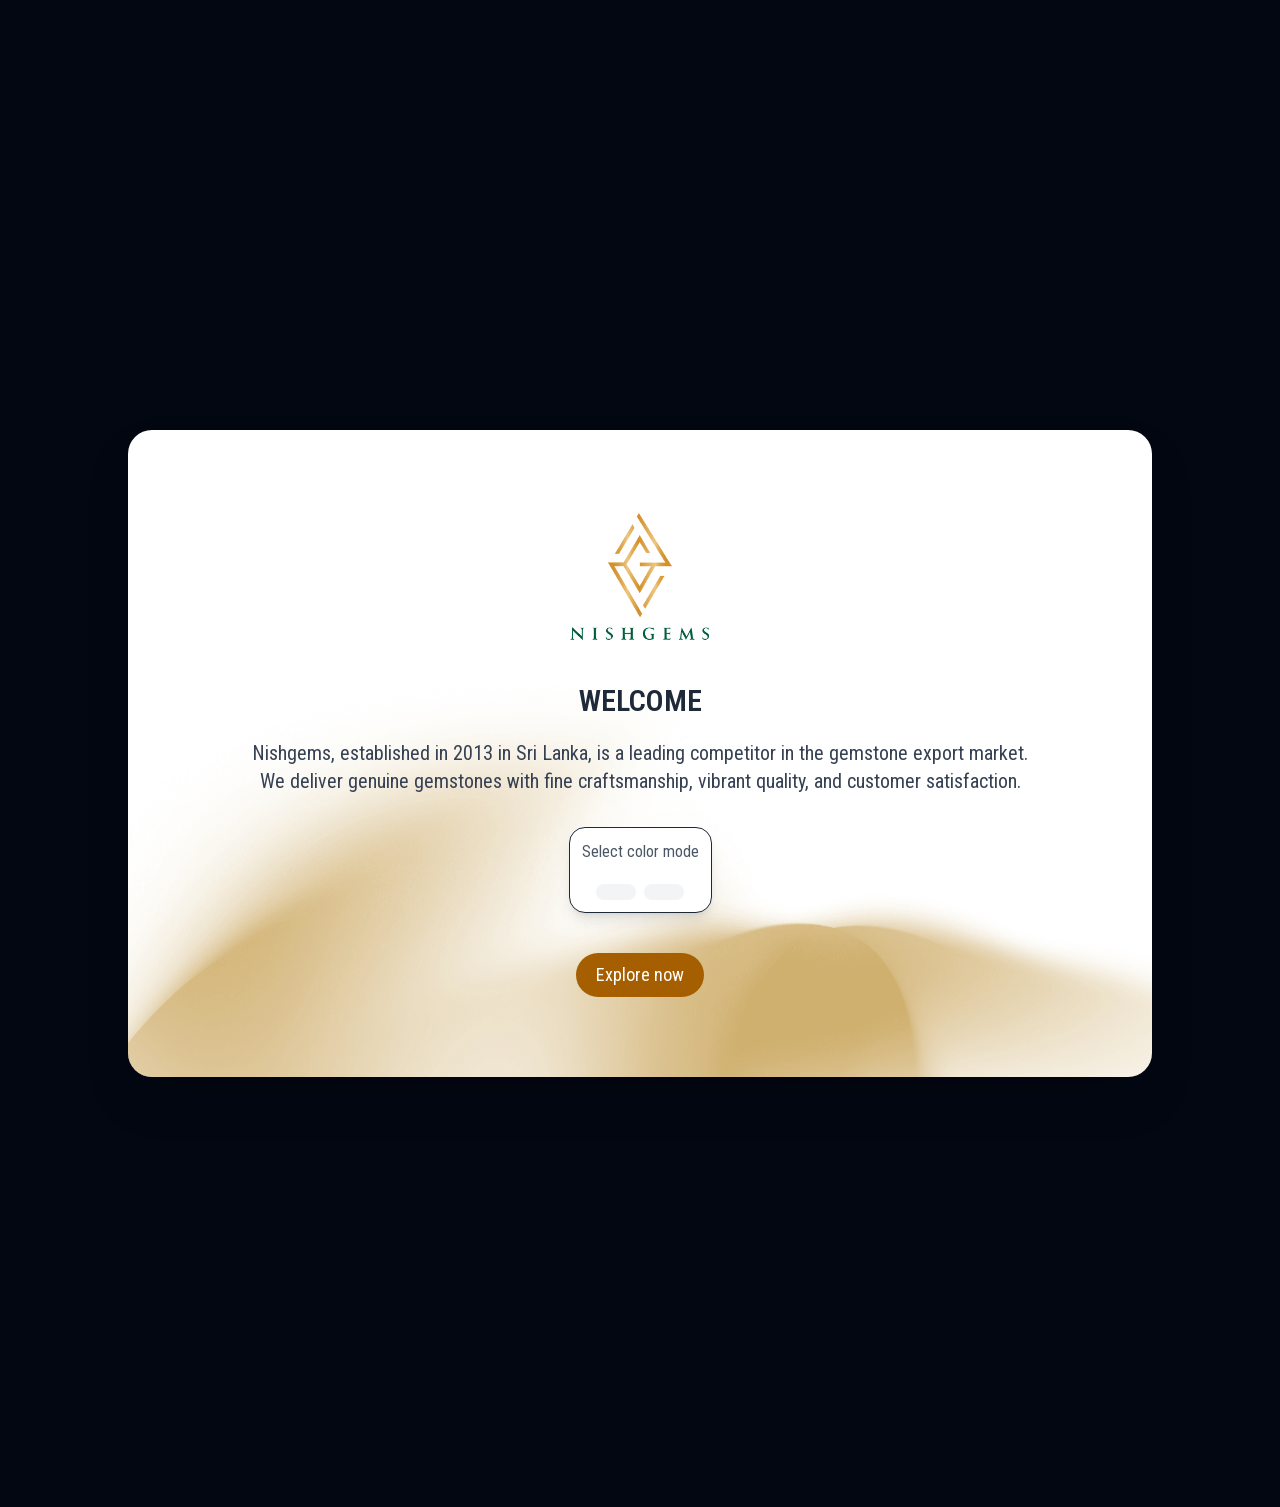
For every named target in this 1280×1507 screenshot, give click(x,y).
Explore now (640, 974)
